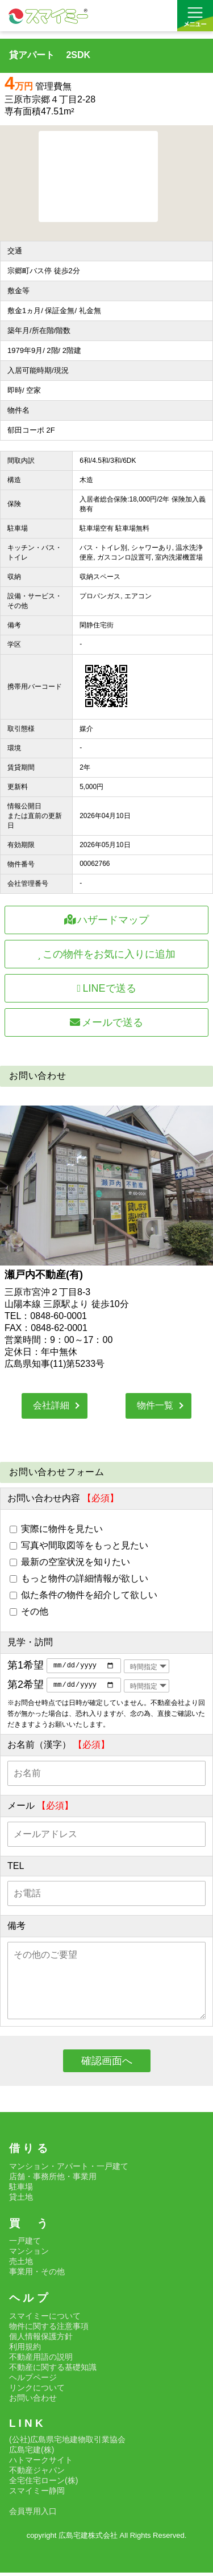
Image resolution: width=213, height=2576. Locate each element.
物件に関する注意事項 (49, 2328)
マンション (29, 2254)
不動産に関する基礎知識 (53, 2369)
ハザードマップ (106, 920)
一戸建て (25, 2244)
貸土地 (21, 2199)
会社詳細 (51, 1405)
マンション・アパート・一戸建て (68, 2169)
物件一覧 (155, 1405)
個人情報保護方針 (41, 2339)
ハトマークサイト (41, 2463)
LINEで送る (106, 988)
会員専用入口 (33, 2514)
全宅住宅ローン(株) (43, 2483)
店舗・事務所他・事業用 (53, 2179)
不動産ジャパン (37, 2473)
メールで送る (107, 1022)
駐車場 (21, 2189)
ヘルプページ (33, 2380)
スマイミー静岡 (37, 2494)
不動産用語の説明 (41, 2359)
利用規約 (25, 2349)
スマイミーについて (45, 2318)
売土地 (21, 2264)
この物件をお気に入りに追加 (106, 954)
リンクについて (37, 2390)
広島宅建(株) (31, 2453)
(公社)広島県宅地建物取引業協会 (67, 2442)
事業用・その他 (37, 2274)
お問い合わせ (33, 2400)
